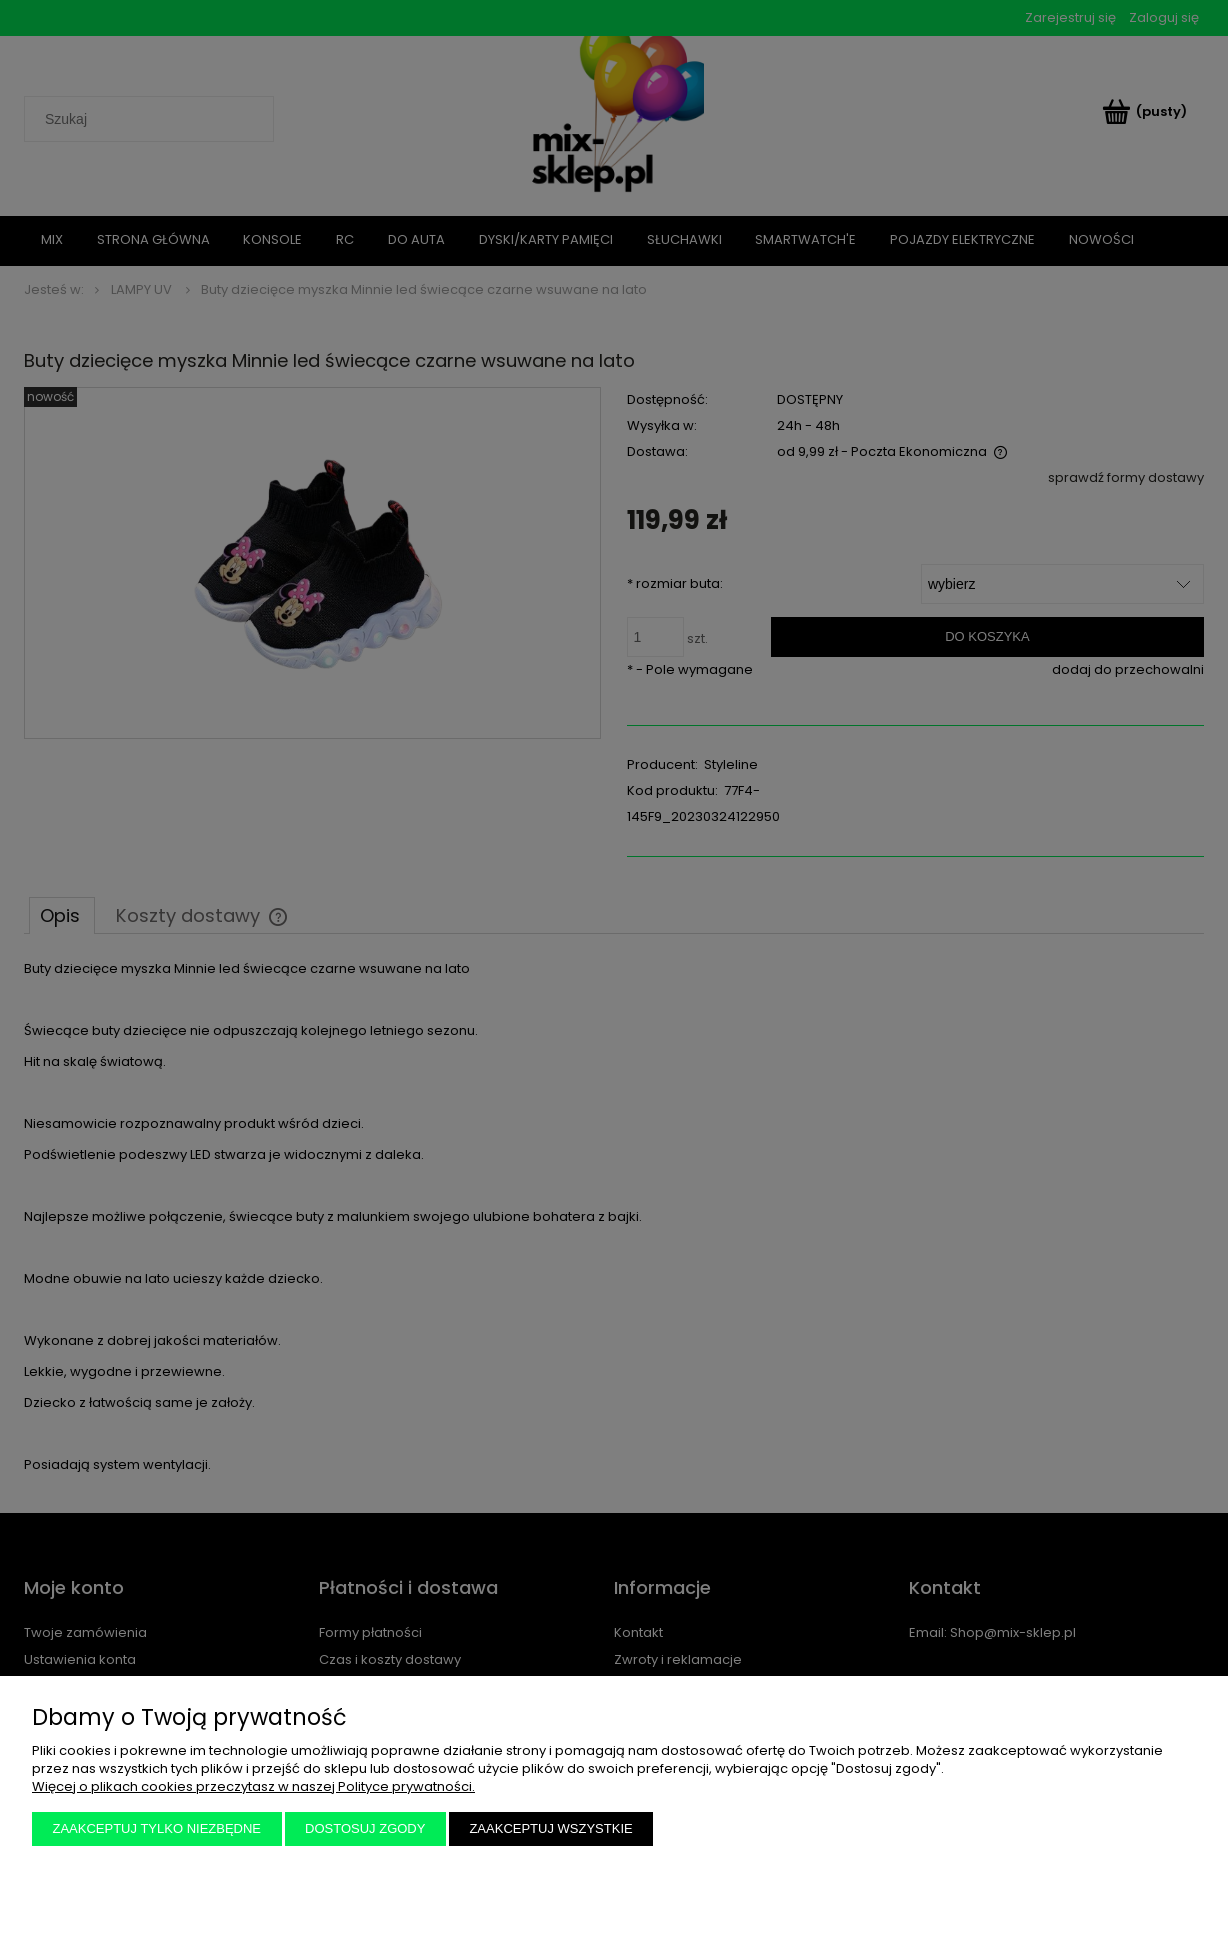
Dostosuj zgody (365, 1828)
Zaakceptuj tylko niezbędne (157, 1828)
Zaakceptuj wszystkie (550, 1828)
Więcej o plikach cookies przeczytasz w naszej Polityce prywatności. (253, 1786)
